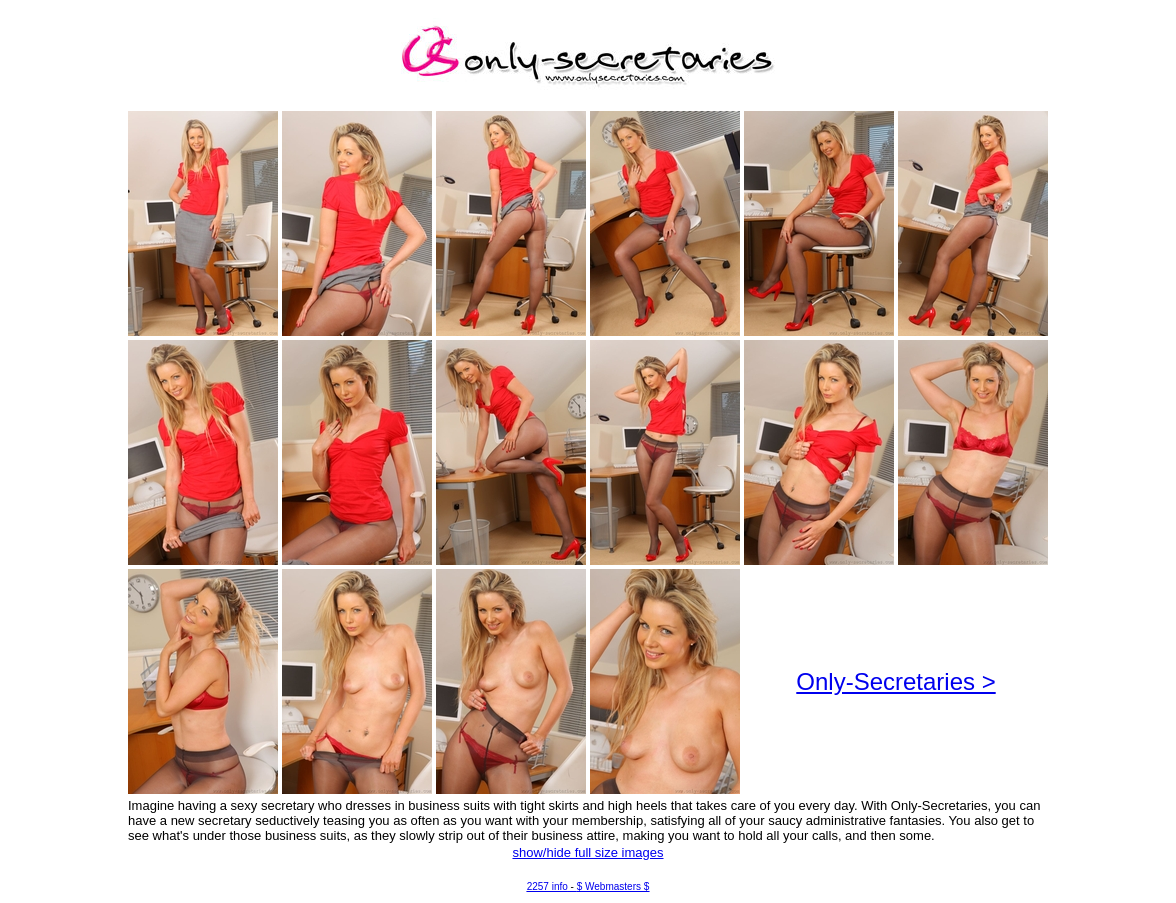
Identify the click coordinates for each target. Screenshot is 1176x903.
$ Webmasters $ (613, 886)
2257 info (547, 886)
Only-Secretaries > (895, 681)
